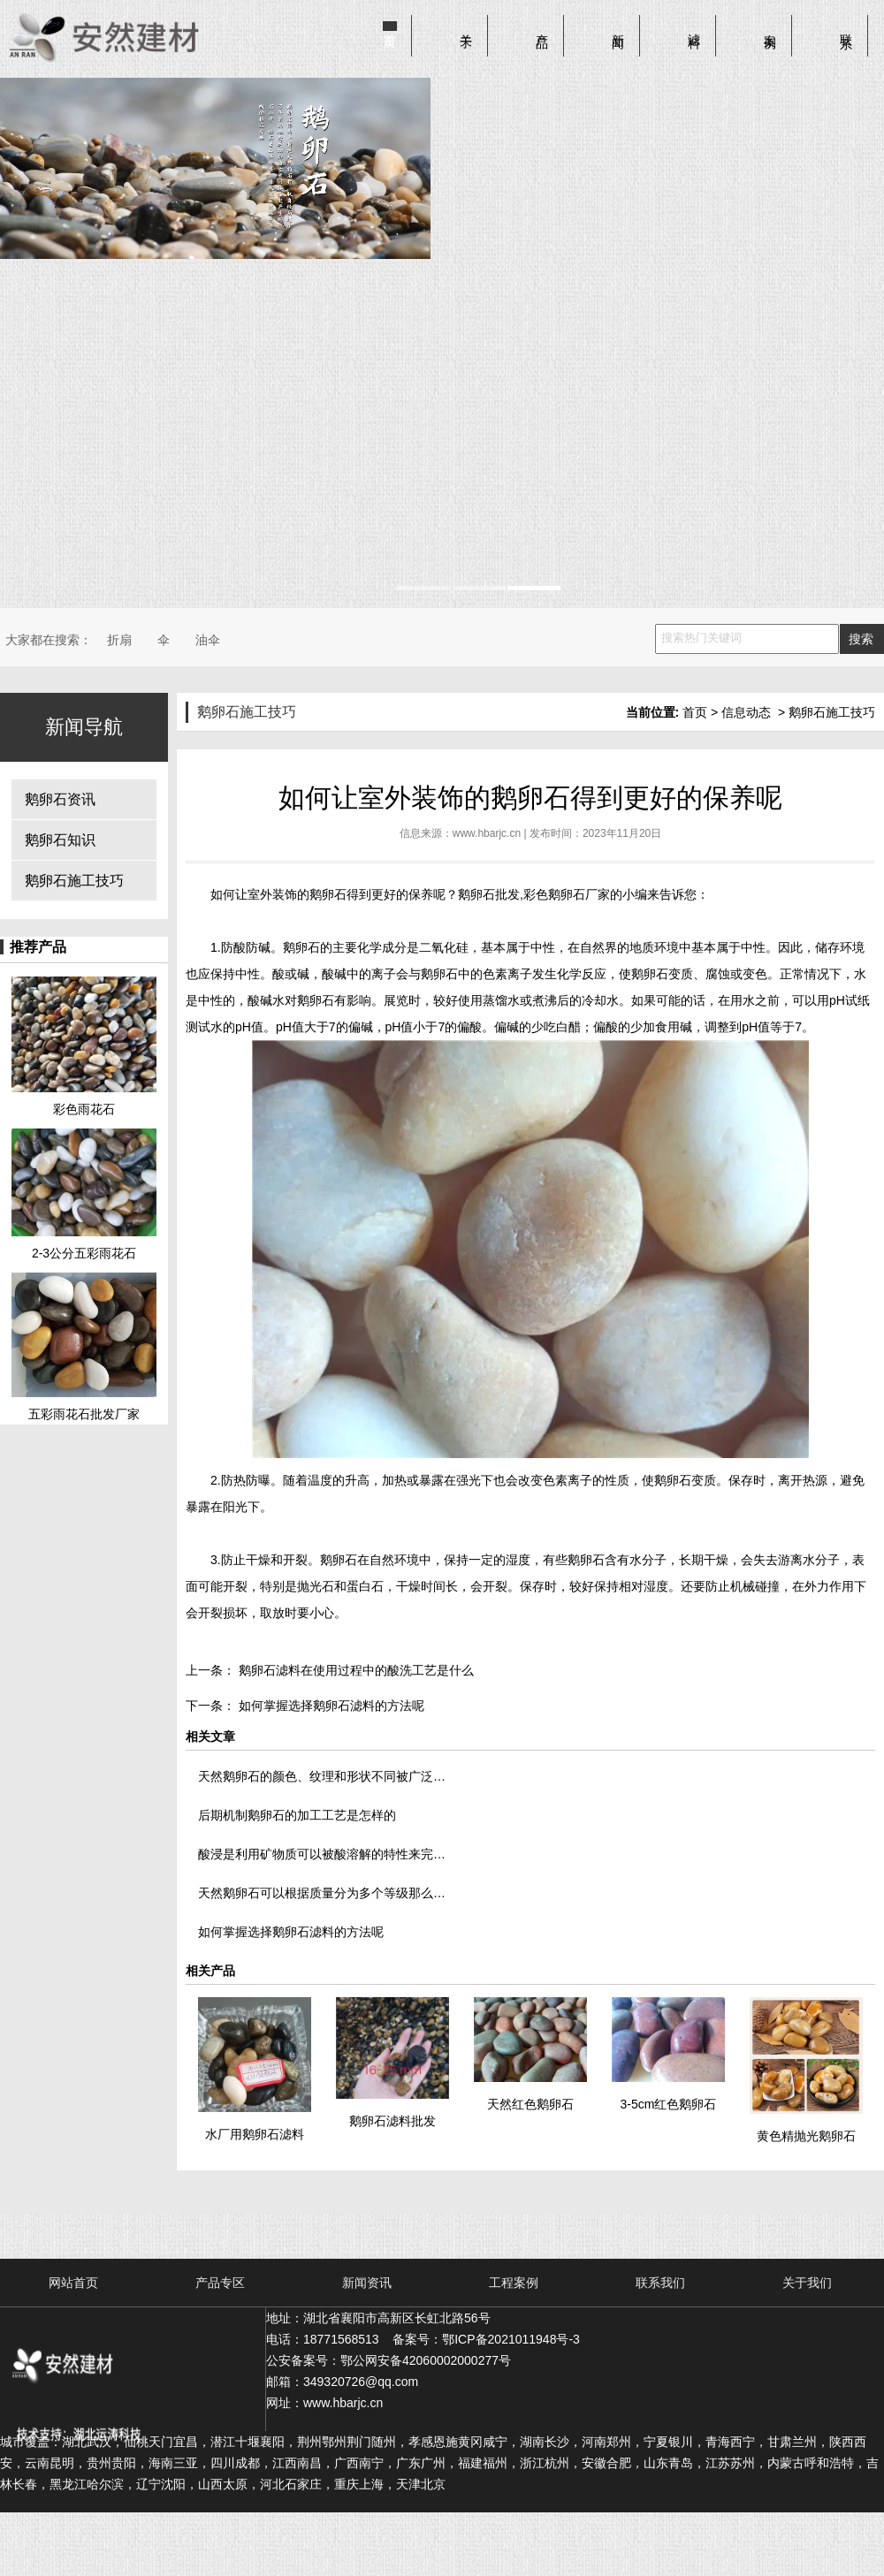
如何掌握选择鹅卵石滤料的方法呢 (329, 1705)
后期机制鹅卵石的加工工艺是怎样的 (297, 1815)
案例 (770, 27)
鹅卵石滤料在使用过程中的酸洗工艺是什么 (354, 1670)
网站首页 (73, 2283)
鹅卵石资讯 (60, 799)
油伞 (207, 640)
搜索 (861, 639)
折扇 (119, 640)
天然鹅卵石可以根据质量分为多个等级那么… (322, 1893)
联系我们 (660, 2283)
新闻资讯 (367, 2283)
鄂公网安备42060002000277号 (425, 2360)
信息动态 (746, 712)
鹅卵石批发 (489, 894)
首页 (390, 27)
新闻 (618, 27)
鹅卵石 (328, 894)
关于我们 (807, 2283)
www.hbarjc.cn (487, 833)
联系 (846, 27)
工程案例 (513, 2283)
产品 (542, 27)
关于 (466, 27)
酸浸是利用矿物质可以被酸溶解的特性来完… (322, 1854)
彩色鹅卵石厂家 (566, 894)
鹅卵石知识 (60, 839)
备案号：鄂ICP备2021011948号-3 (486, 2339)
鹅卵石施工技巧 (74, 880)
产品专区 (220, 2283)
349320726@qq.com (360, 2382)
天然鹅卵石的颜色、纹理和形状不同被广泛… (322, 1776)
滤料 (694, 27)
